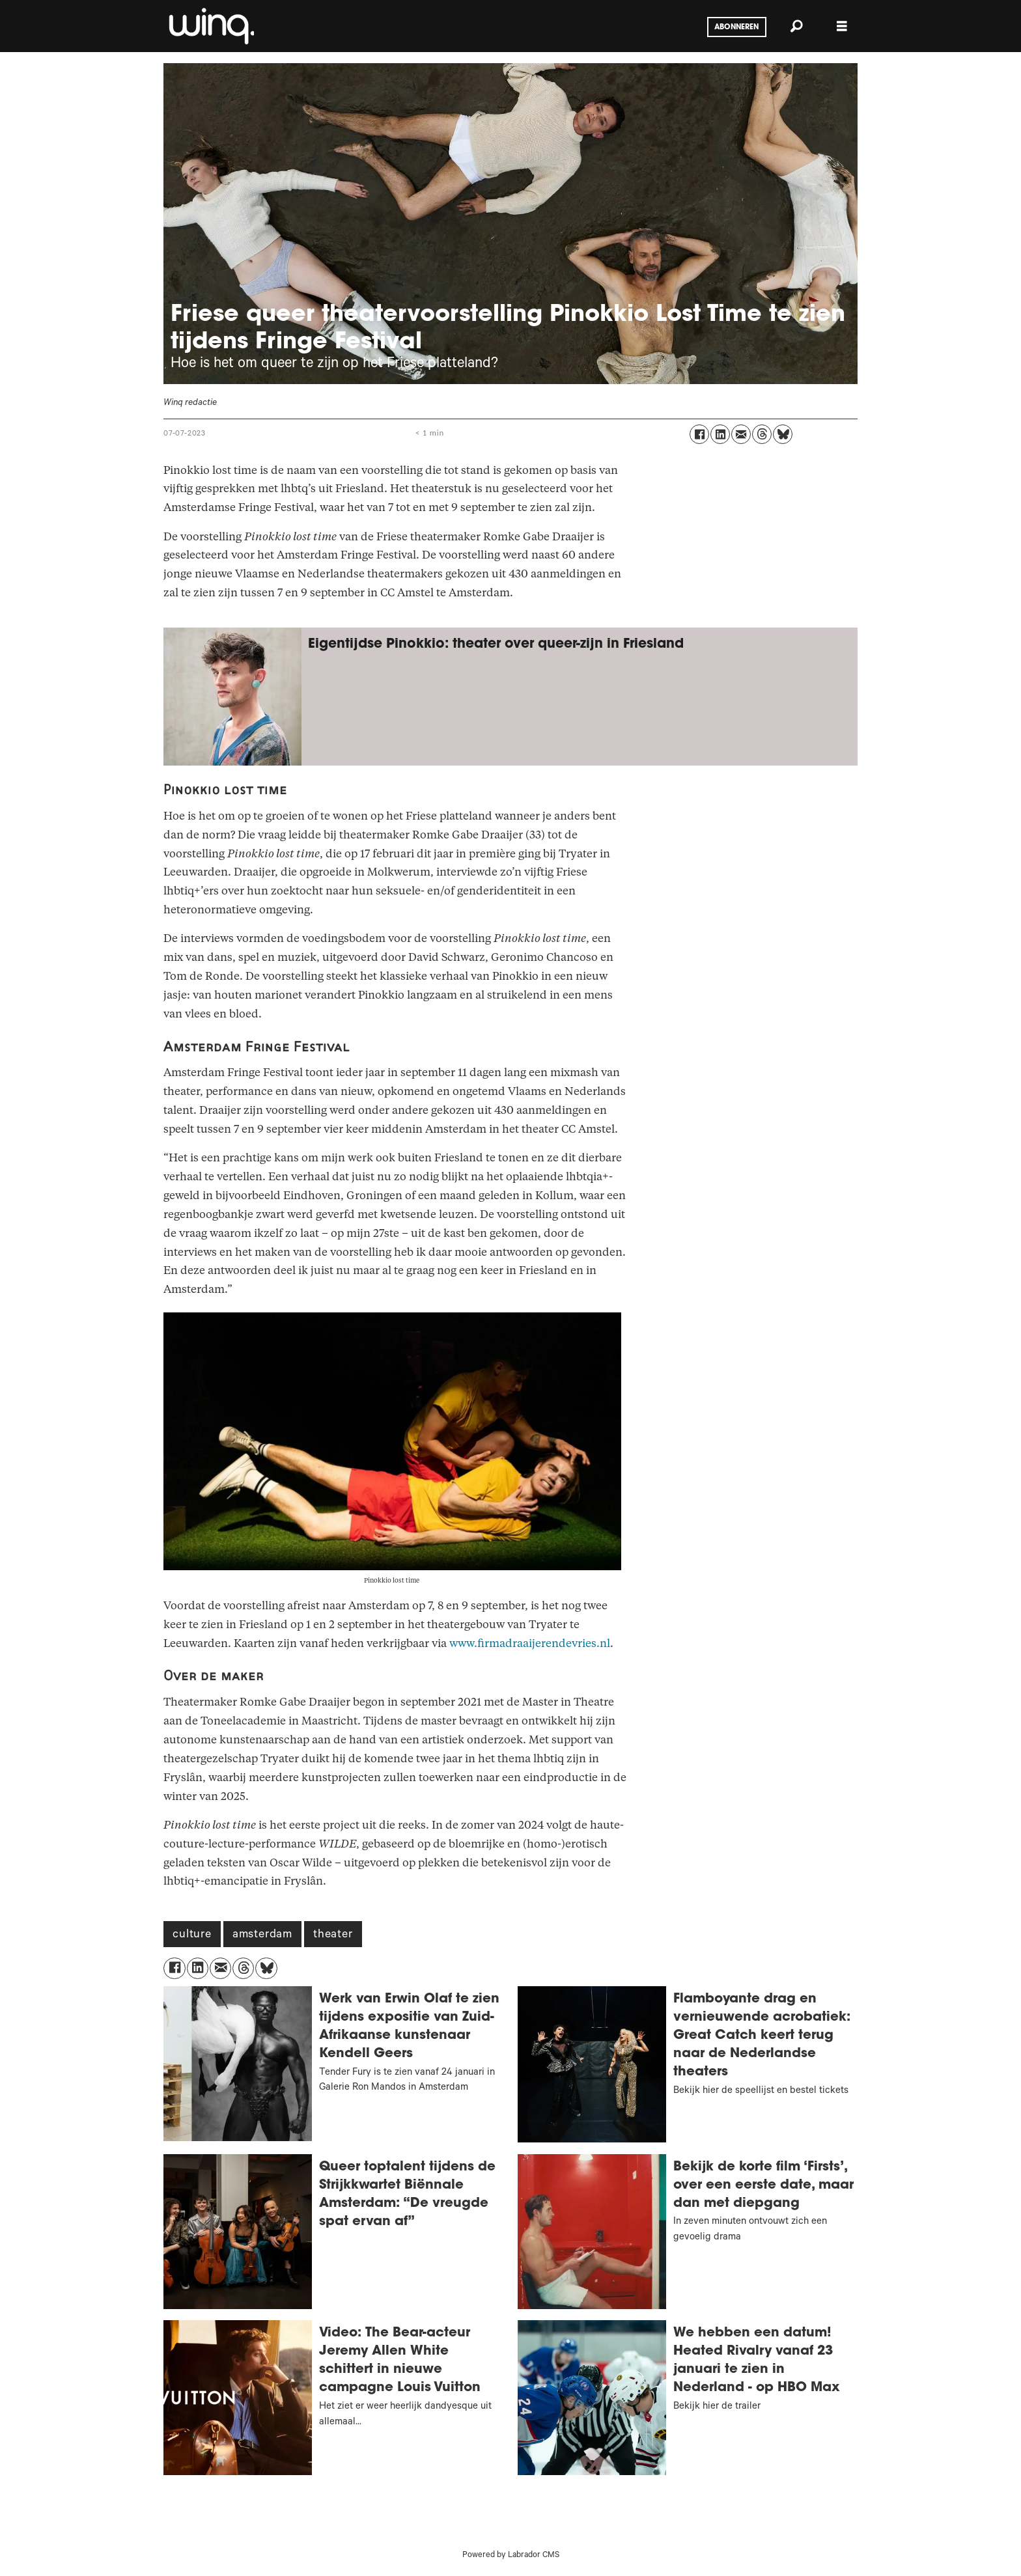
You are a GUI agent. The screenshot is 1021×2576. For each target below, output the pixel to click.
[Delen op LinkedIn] (720, 434)
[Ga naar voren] (210, 26)
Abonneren (736, 27)
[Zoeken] (796, 26)
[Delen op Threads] (762, 434)
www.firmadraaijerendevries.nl (529, 1643)
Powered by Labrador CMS (510, 2555)
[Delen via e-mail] (741, 434)
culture (192, 1935)
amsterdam (262, 1935)
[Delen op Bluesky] (782, 434)
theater (333, 1935)
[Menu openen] (842, 26)
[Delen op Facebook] (699, 434)
